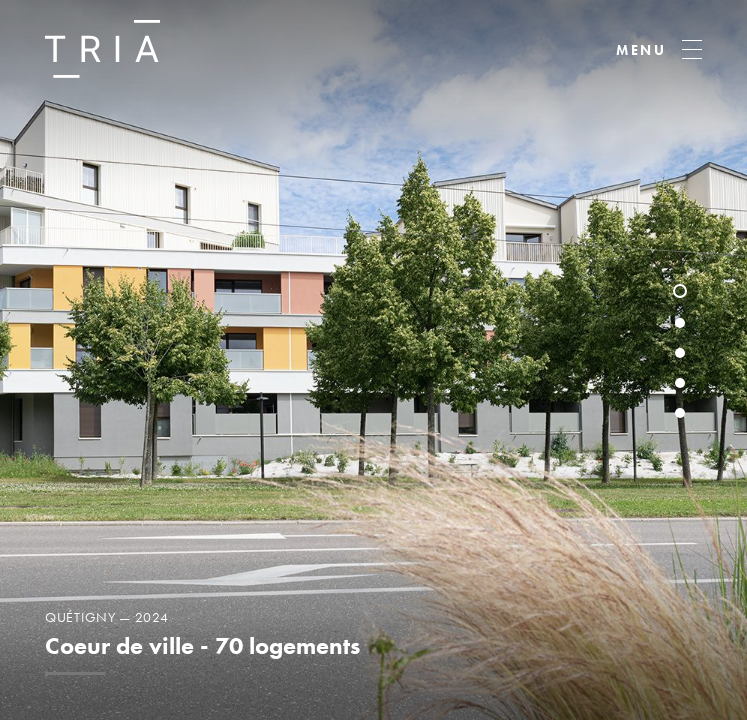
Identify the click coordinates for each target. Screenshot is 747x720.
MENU (641, 50)
